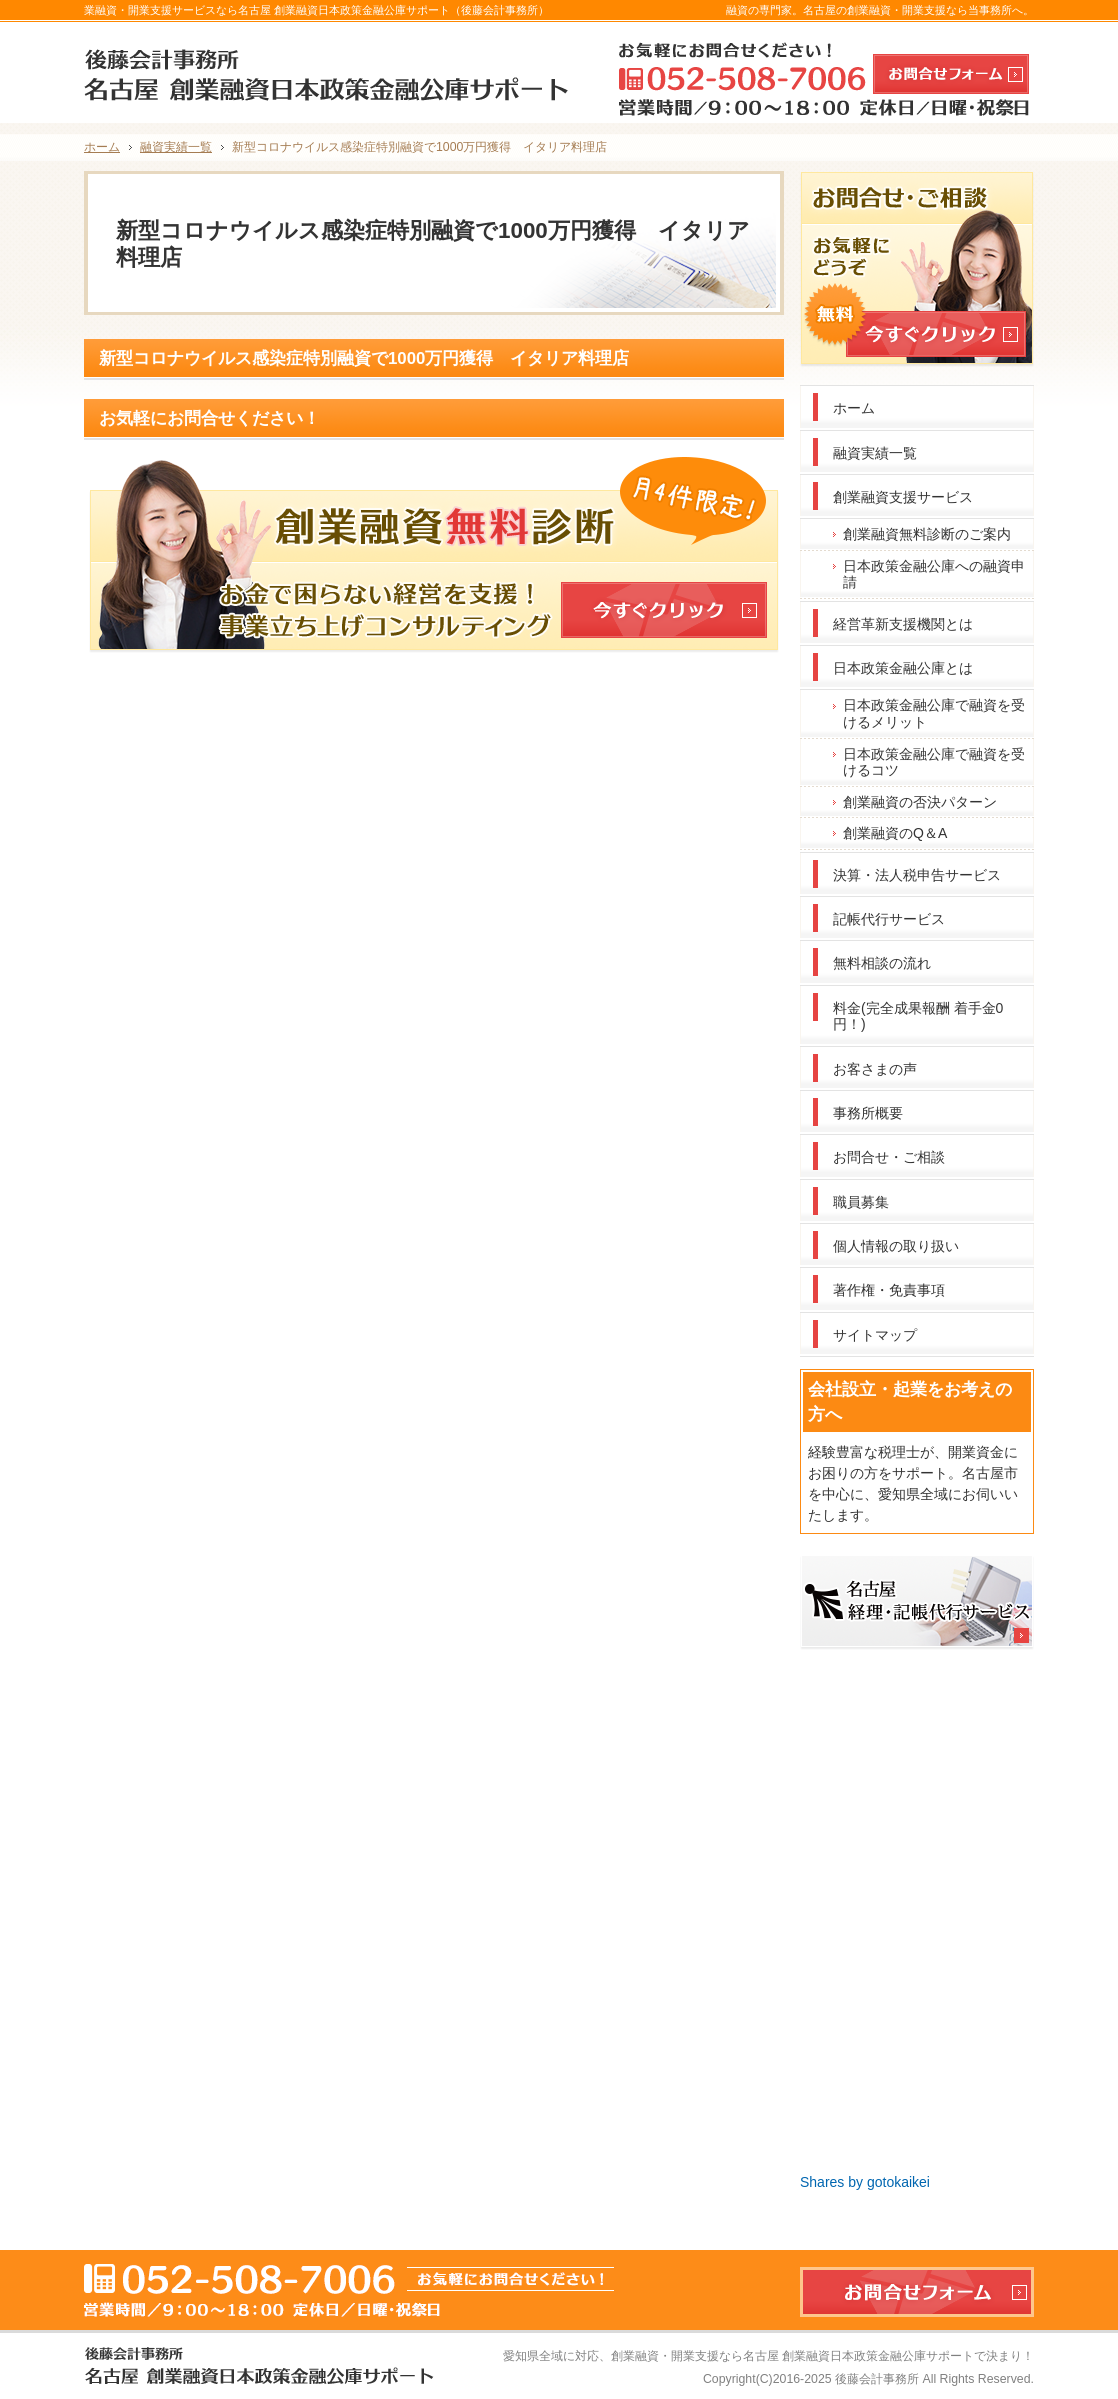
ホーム (854, 408)
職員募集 (861, 1202)
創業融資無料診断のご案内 (927, 534)
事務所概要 (868, 1113)
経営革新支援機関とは (903, 624)
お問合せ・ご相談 (889, 1157)
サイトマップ (875, 1335)
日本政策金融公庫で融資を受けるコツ (934, 762)
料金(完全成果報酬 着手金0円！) (918, 1016)
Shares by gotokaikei (865, 2182)
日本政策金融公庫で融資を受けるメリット (934, 713)
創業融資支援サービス (903, 497)
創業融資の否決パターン (920, 802)
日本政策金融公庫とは (903, 668)
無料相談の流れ (882, 963)
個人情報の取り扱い (896, 1246)
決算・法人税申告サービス (917, 875)
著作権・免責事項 (889, 1290)
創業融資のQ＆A (895, 833)
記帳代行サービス (889, 919)
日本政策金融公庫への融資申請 (934, 574)
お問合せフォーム (951, 74)
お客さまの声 (875, 1069)
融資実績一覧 (875, 453)
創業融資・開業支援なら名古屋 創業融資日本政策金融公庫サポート (792, 2356)
